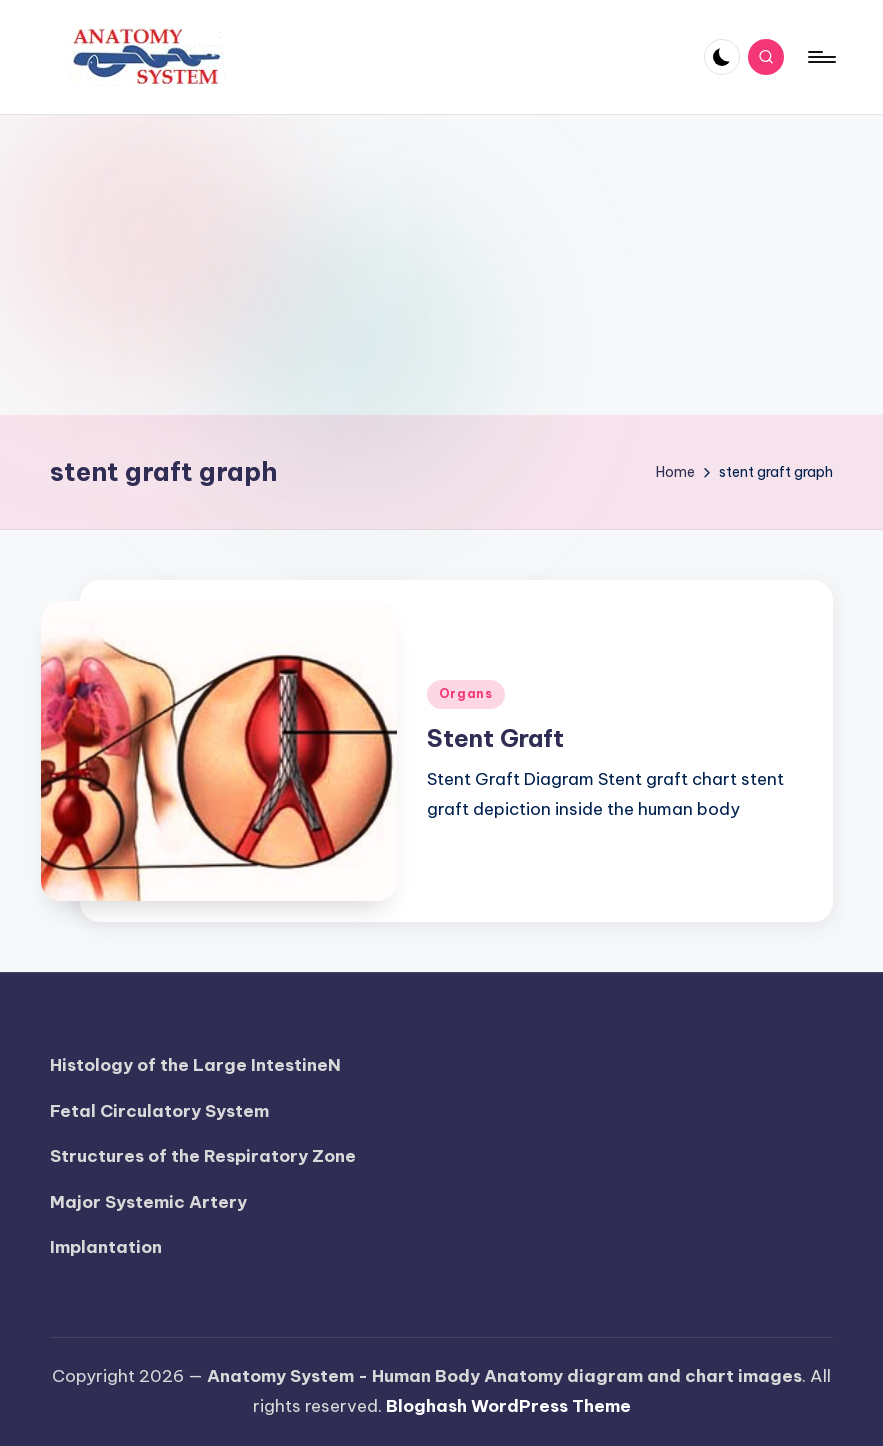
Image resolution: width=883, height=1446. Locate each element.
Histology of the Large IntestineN (195, 1065)
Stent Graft (495, 738)
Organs (466, 693)
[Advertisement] (441, 265)
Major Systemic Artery (148, 1202)
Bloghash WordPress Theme (508, 1406)
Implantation (106, 1247)
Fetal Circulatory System (159, 1111)
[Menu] (820, 57)
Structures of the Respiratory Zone (203, 1156)
